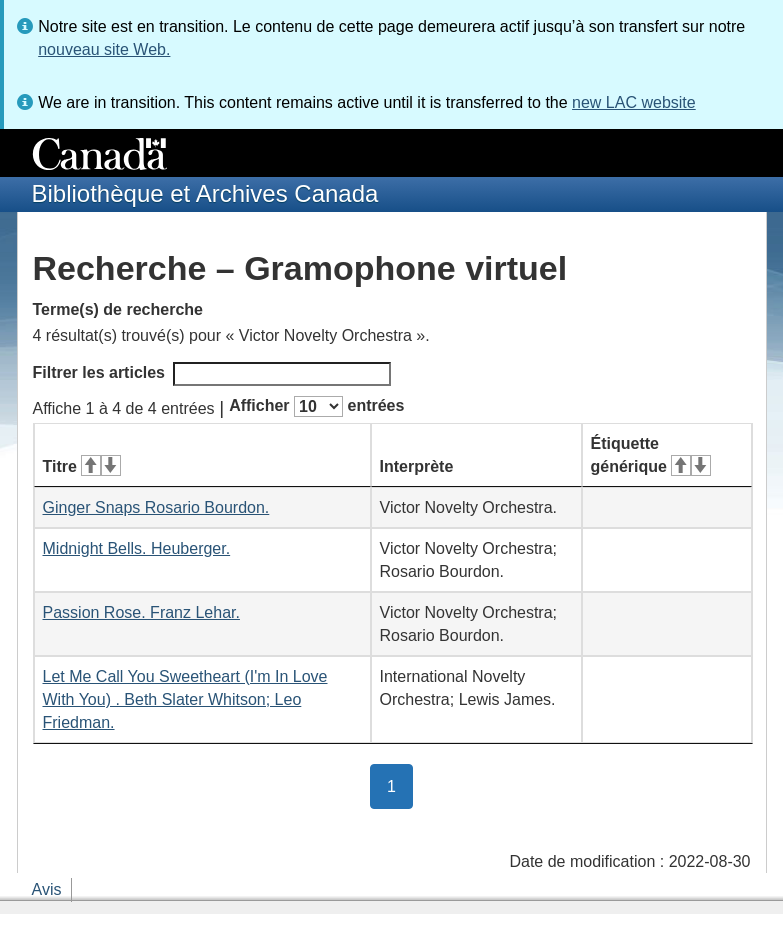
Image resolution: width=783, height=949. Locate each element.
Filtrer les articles (212, 374)
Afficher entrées (316, 406)
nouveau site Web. (104, 49)
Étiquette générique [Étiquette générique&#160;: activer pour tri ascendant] (651, 455)
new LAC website (634, 102)
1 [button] (400, 785)
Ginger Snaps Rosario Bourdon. (156, 507)
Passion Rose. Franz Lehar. (141, 612)
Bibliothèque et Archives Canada (205, 193)
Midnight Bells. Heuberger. (137, 548)
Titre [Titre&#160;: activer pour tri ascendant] (82, 466)
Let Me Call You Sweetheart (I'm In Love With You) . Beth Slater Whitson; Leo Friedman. (185, 699)
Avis (47, 889)
